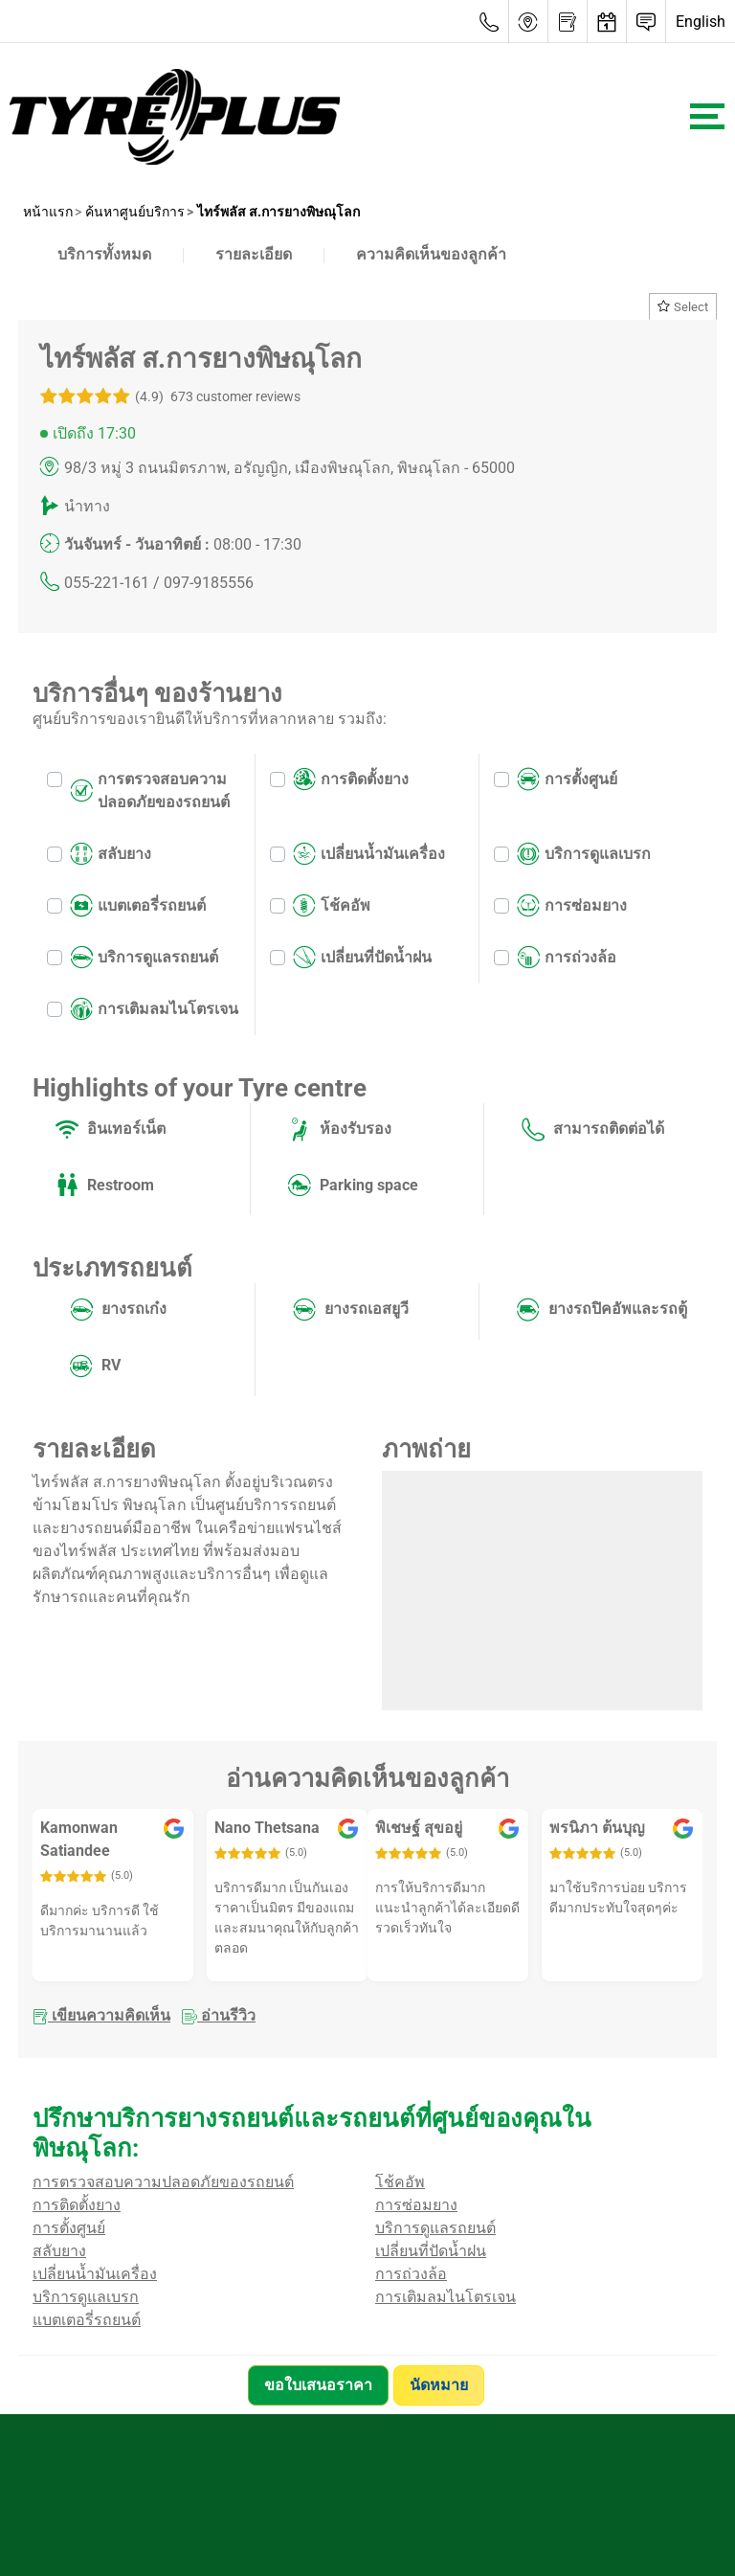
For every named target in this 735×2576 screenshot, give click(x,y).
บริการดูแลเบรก (584, 854)
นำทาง (87, 506)
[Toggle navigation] (707, 116)
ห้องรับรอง (339, 1130)
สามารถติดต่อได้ (593, 1130)
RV (95, 1366)
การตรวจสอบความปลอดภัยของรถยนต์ (150, 790)
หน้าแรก (48, 211)
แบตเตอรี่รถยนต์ (138, 905)
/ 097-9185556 (203, 583)
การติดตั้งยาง (351, 779)
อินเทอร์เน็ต (111, 1130)
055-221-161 (106, 583)
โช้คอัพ (331, 905)
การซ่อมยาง (572, 905)
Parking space (353, 1185)
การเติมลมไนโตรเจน (154, 1009)
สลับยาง (110, 854)
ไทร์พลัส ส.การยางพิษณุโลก (277, 211)
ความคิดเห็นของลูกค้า (431, 254)
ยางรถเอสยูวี (351, 1310)
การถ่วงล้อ (566, 957)
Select (682, 307)
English (700, 21)
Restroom (105, 1185)
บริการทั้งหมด (104, 254)
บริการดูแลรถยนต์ (144, 957)
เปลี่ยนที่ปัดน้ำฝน (362, 957)
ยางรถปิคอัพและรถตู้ (602, 1310)
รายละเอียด (253, 254)
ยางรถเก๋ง (118, 1310)
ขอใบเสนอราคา (318, 2385)
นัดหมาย (441, 2385)
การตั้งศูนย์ (567, 779)
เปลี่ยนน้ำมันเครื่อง (369, 854)
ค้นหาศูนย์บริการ (133, 211)
